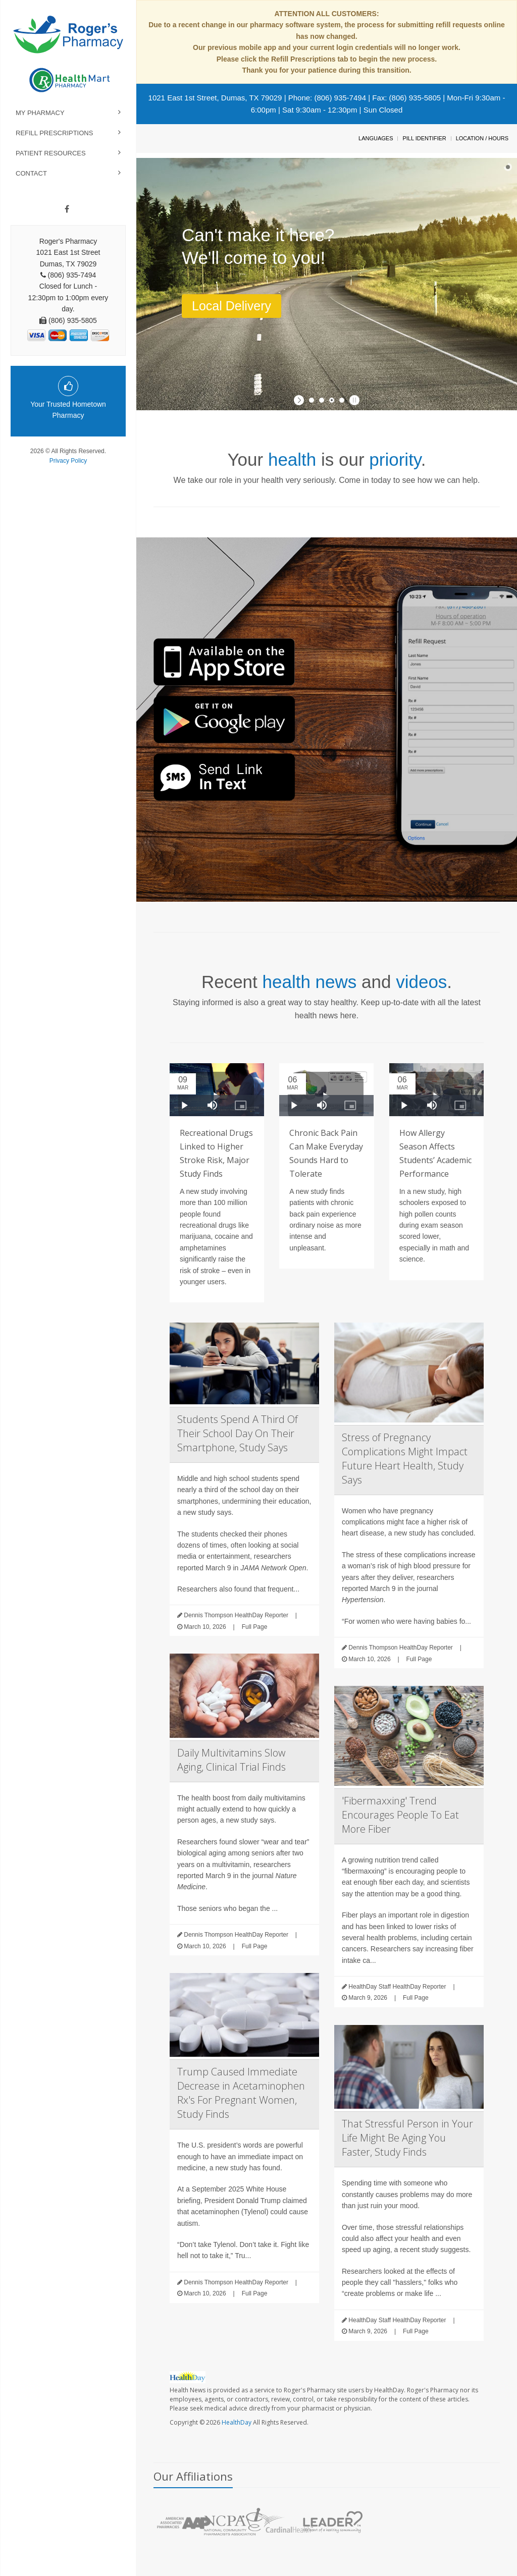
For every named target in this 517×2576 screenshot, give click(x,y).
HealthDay (236, 2422)
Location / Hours (482, 138)
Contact (31, 173)
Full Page (255, 1626)
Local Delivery (231, 306)
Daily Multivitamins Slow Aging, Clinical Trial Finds (231, 1760)
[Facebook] (67, 209)
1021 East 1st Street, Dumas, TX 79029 (215, 97)
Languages (375, 138)
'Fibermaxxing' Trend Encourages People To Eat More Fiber (400, 1815)
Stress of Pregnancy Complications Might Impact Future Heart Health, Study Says (405, 1459)
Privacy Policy (68, 460)
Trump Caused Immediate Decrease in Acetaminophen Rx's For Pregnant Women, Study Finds (241, 2093)
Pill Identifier (424, 138)
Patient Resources (51, 153)
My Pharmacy (40, 113)
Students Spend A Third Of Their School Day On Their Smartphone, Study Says (237, 1433)
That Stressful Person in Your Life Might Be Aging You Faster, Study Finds (407, 2138)
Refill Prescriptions (54, 133)
